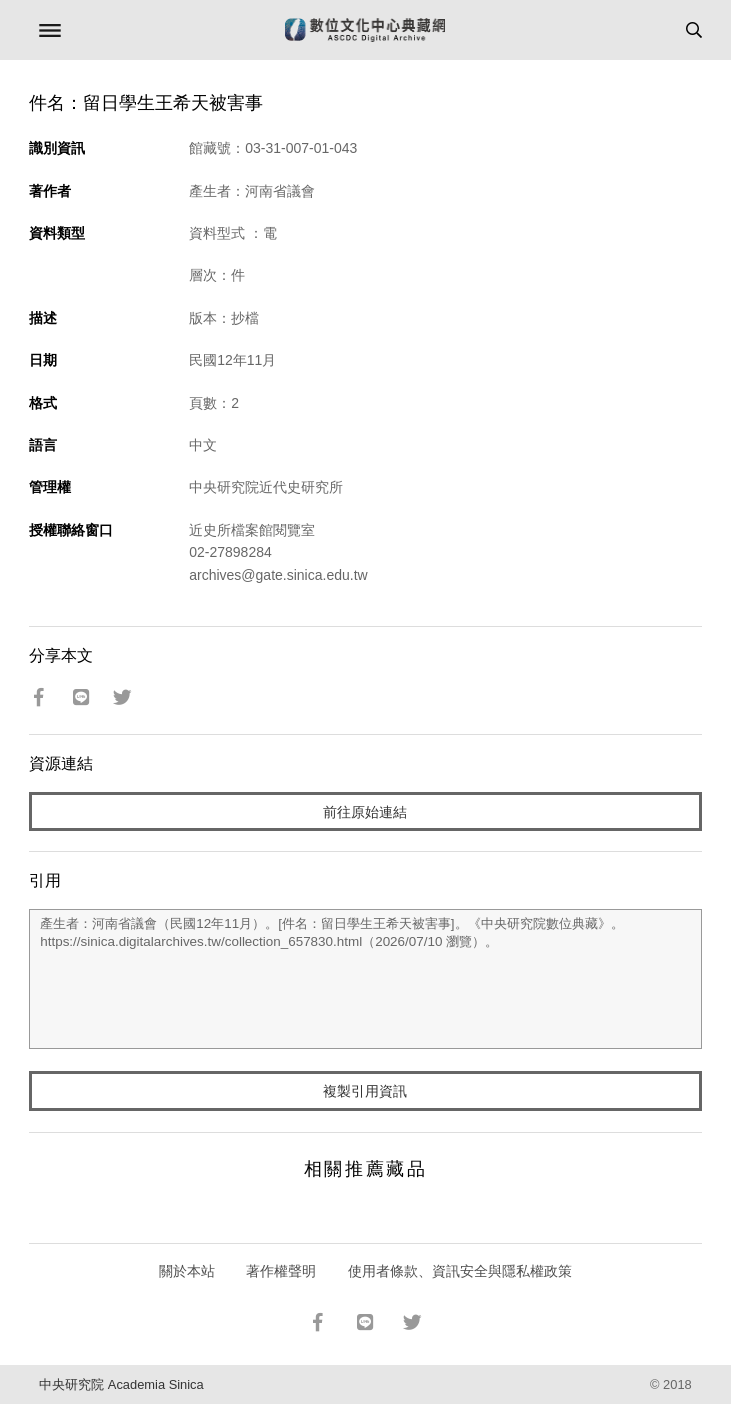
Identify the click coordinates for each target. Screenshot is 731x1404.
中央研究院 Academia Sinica (121, 1384)
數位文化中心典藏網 (365, 30)
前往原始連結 (365, 812)
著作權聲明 (281, 1271)
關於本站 (187, 1271)
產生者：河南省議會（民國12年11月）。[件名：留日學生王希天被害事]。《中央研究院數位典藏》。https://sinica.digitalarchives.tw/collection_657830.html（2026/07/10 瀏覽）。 (365, 979)
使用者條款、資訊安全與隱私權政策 (460, 1271)
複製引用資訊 (365, 1091)
